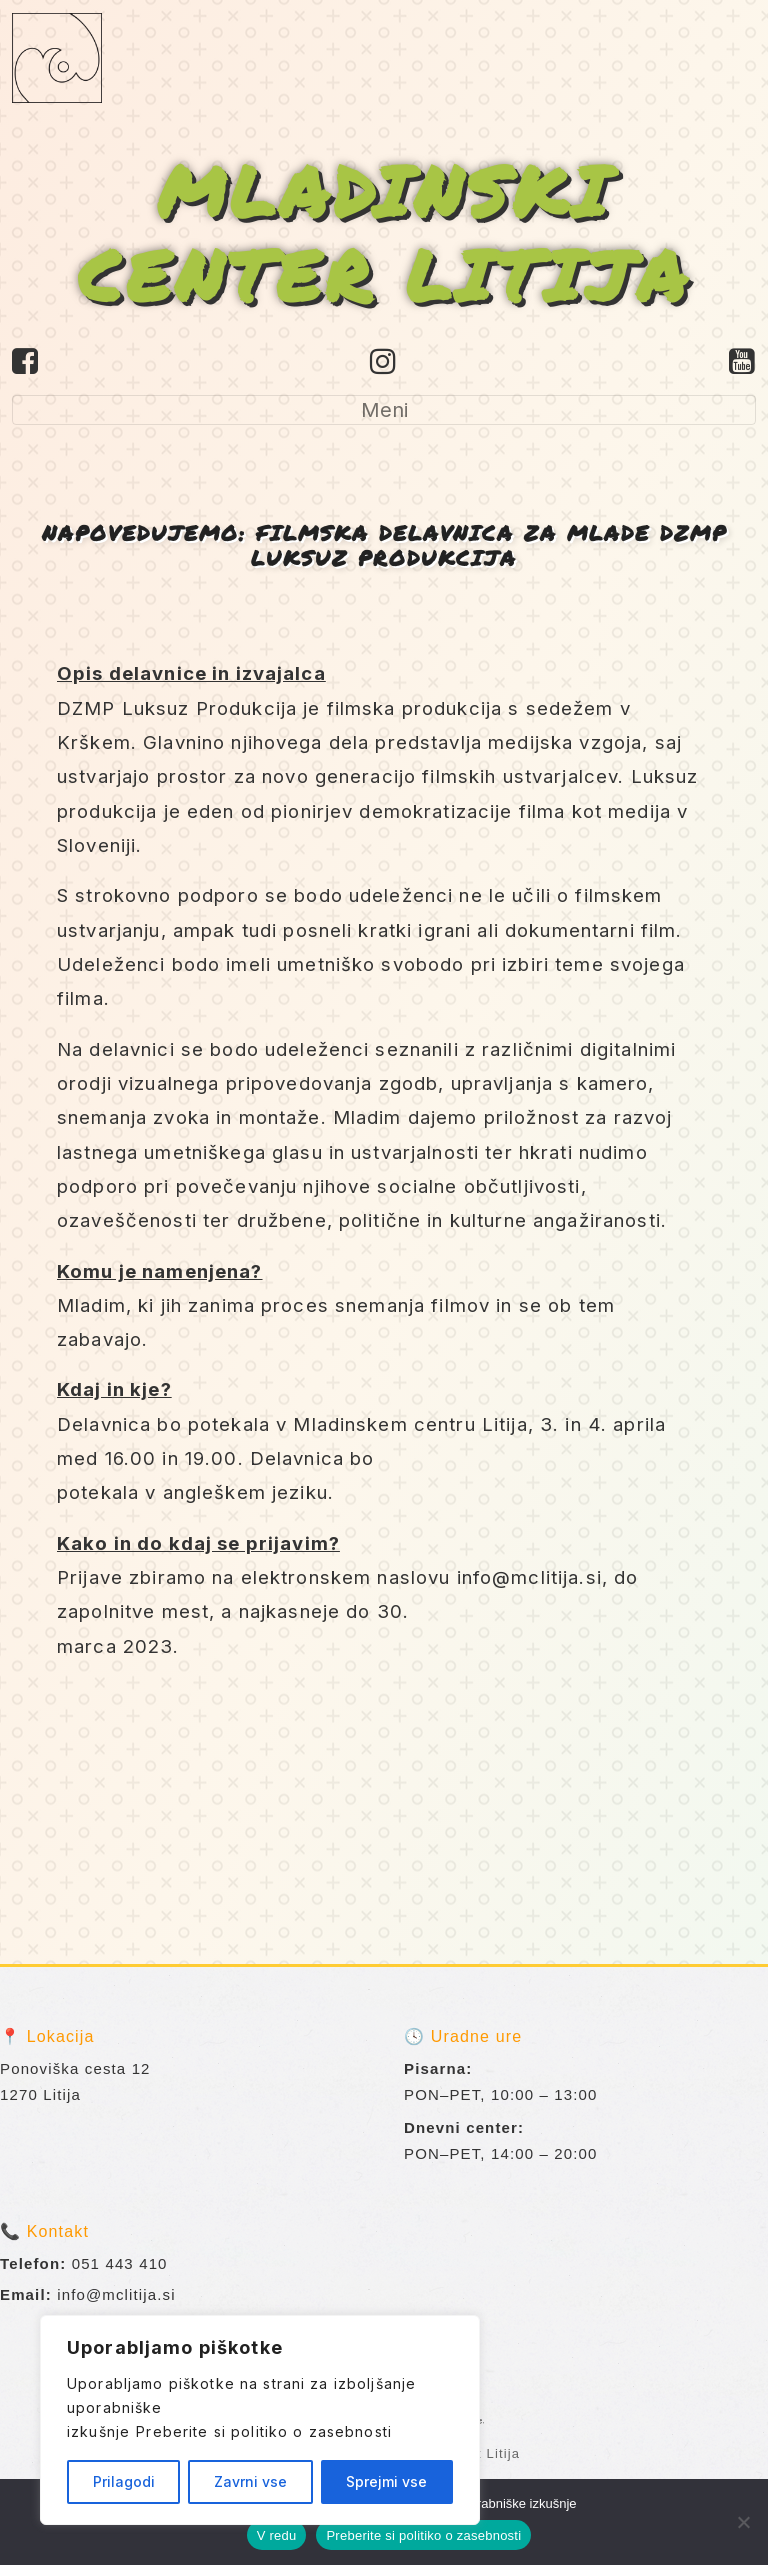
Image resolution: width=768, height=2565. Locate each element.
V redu (277, 2535)
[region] (260, 2420)
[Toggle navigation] (384, 410)
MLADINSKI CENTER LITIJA (384, 232)
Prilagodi (124, 2481)
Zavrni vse (250, 2481)
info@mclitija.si (116, 2294)
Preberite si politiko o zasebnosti (264, 2431)
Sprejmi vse (386, 2481)
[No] (743, 2522)
